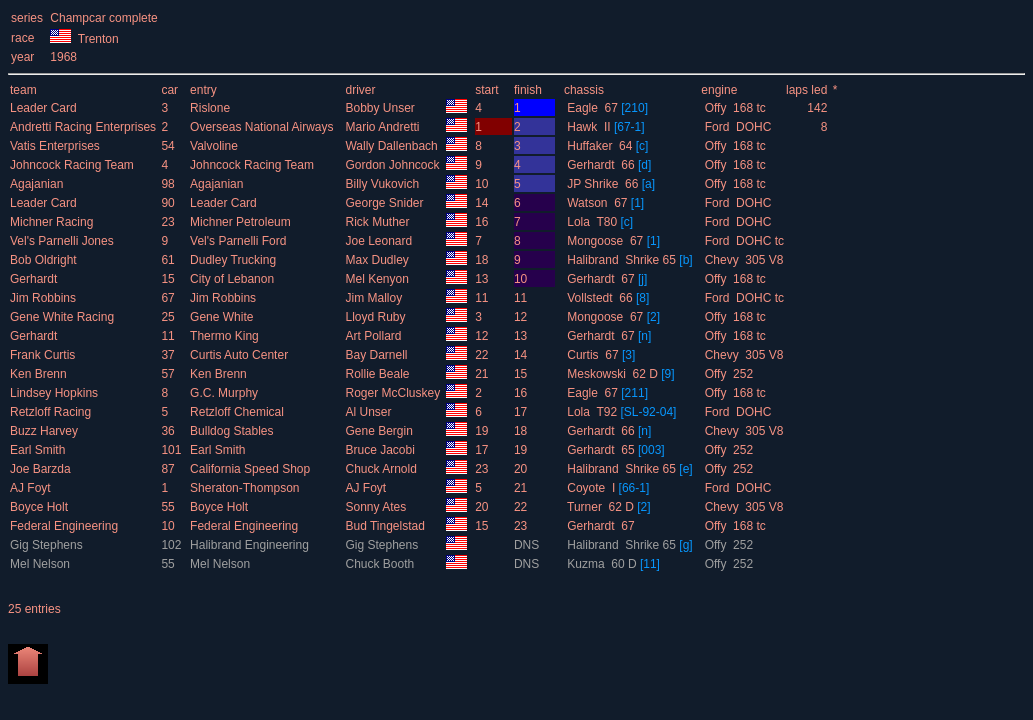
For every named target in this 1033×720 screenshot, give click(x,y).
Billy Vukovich (383, 184)
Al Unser (369, 412)
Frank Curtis (44, 355)
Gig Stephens (48, 545)
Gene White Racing (63, 317)
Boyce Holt (40, 507)
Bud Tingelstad (386, 526)
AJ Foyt (32, 488)
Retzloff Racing (52, 412)
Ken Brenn (40, 374)
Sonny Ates (377, 507)
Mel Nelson (41, 564)
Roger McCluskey (394, 393)
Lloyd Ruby (376, 317)
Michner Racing (53, 222)
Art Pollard (374, 336)
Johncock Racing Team (73, 165)
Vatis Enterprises (56, 146)
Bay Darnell (377, 355)
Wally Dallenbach (393, 146)
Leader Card (45, 108)
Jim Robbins (44, 298)
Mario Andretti (383, 127)
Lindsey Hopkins (55, 393)
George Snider (385, 203)
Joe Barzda (42, 469)
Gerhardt (35, 279)
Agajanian (38, 184)
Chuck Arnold (382, 469)
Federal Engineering (65, 526)
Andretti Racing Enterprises (84, 127)
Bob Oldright (45, 260)
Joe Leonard (380, 241)
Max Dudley (378, 260)
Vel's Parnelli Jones (63, 241)
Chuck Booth (381, 564)
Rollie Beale (378, 374)
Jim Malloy (375, 298)
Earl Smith (39, 450)
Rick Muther (378, 222)
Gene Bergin (380, 431)
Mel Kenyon (378, 279)
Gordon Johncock (393, 165)
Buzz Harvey (45, 431)
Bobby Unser (381, 108)
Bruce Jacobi (381, 450)
